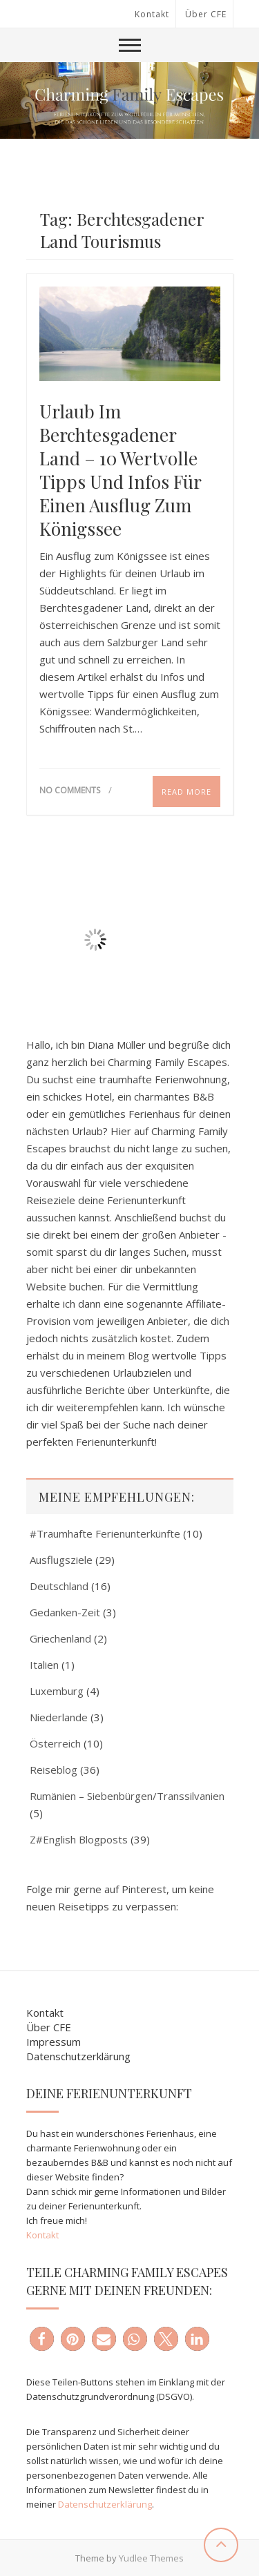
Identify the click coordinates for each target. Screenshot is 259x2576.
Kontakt (152, 14)
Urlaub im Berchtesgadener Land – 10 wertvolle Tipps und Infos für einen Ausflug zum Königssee (120, 470)
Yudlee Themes (151, 2558)
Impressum (53, 2042)
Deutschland (59, 1586)
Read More (186, 791)
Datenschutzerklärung (78, 2056)
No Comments (69, 790)
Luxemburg (57, 1691)
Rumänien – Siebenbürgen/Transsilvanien (127, 1796)
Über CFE (206, 14)
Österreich (55, 1743)
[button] (42, 2339)
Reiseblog (53, 1769)
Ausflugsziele (61, 1560)
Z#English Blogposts (79, 1839)
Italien (44, 1665)
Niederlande (59, 1717)
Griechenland (60, 1638)
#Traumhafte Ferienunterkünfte (105, 1533)
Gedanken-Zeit (65, 1612)
